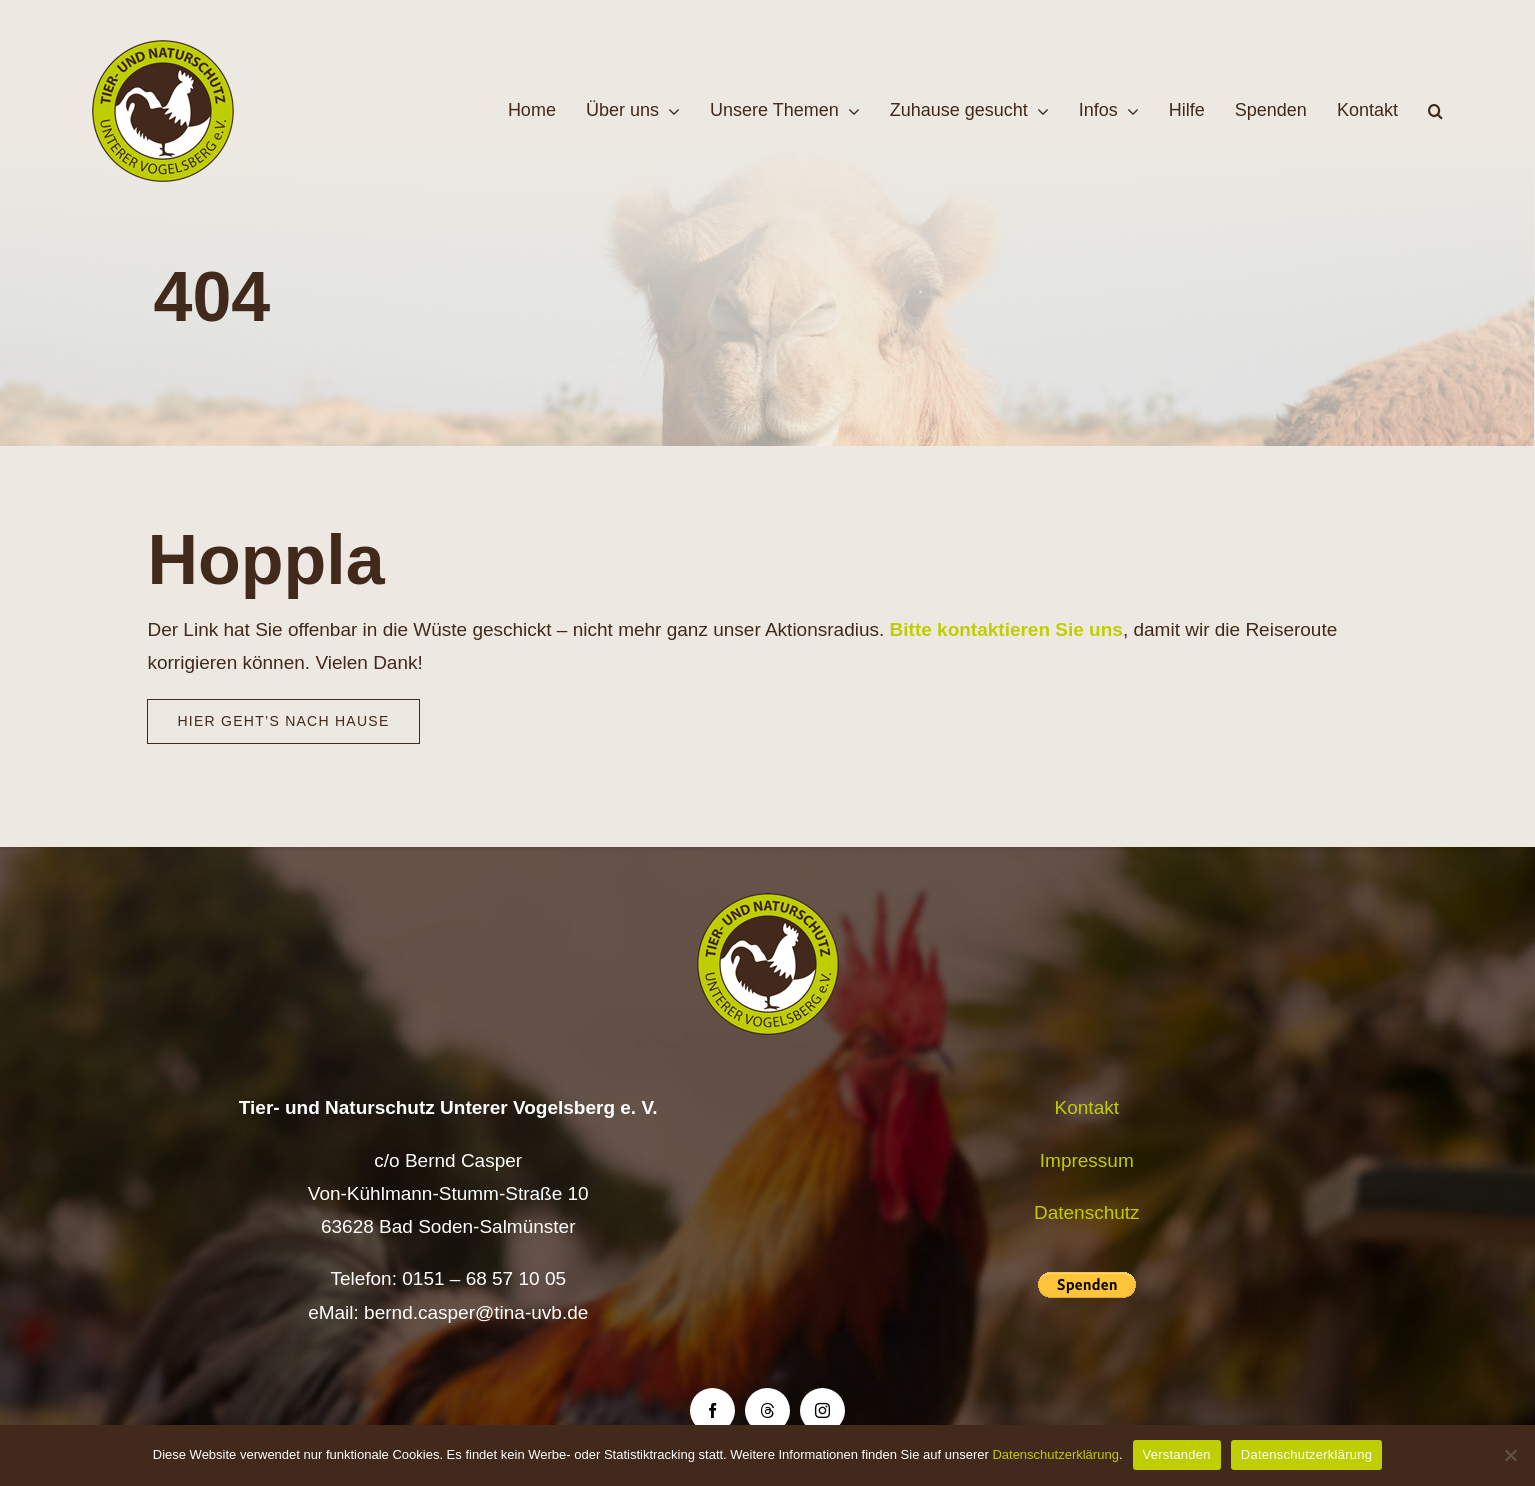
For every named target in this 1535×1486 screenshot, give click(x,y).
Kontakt (1087, 1107)
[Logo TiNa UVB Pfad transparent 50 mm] (163, 49)
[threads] (767, 1410)
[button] (1435, 111)
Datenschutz (1087, 1212)
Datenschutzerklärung (1055, 1454)
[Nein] (1510, 1455)
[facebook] (712, 1410)
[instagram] (822, 1410)
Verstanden (1177, 1454)
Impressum (1087, 1160)
